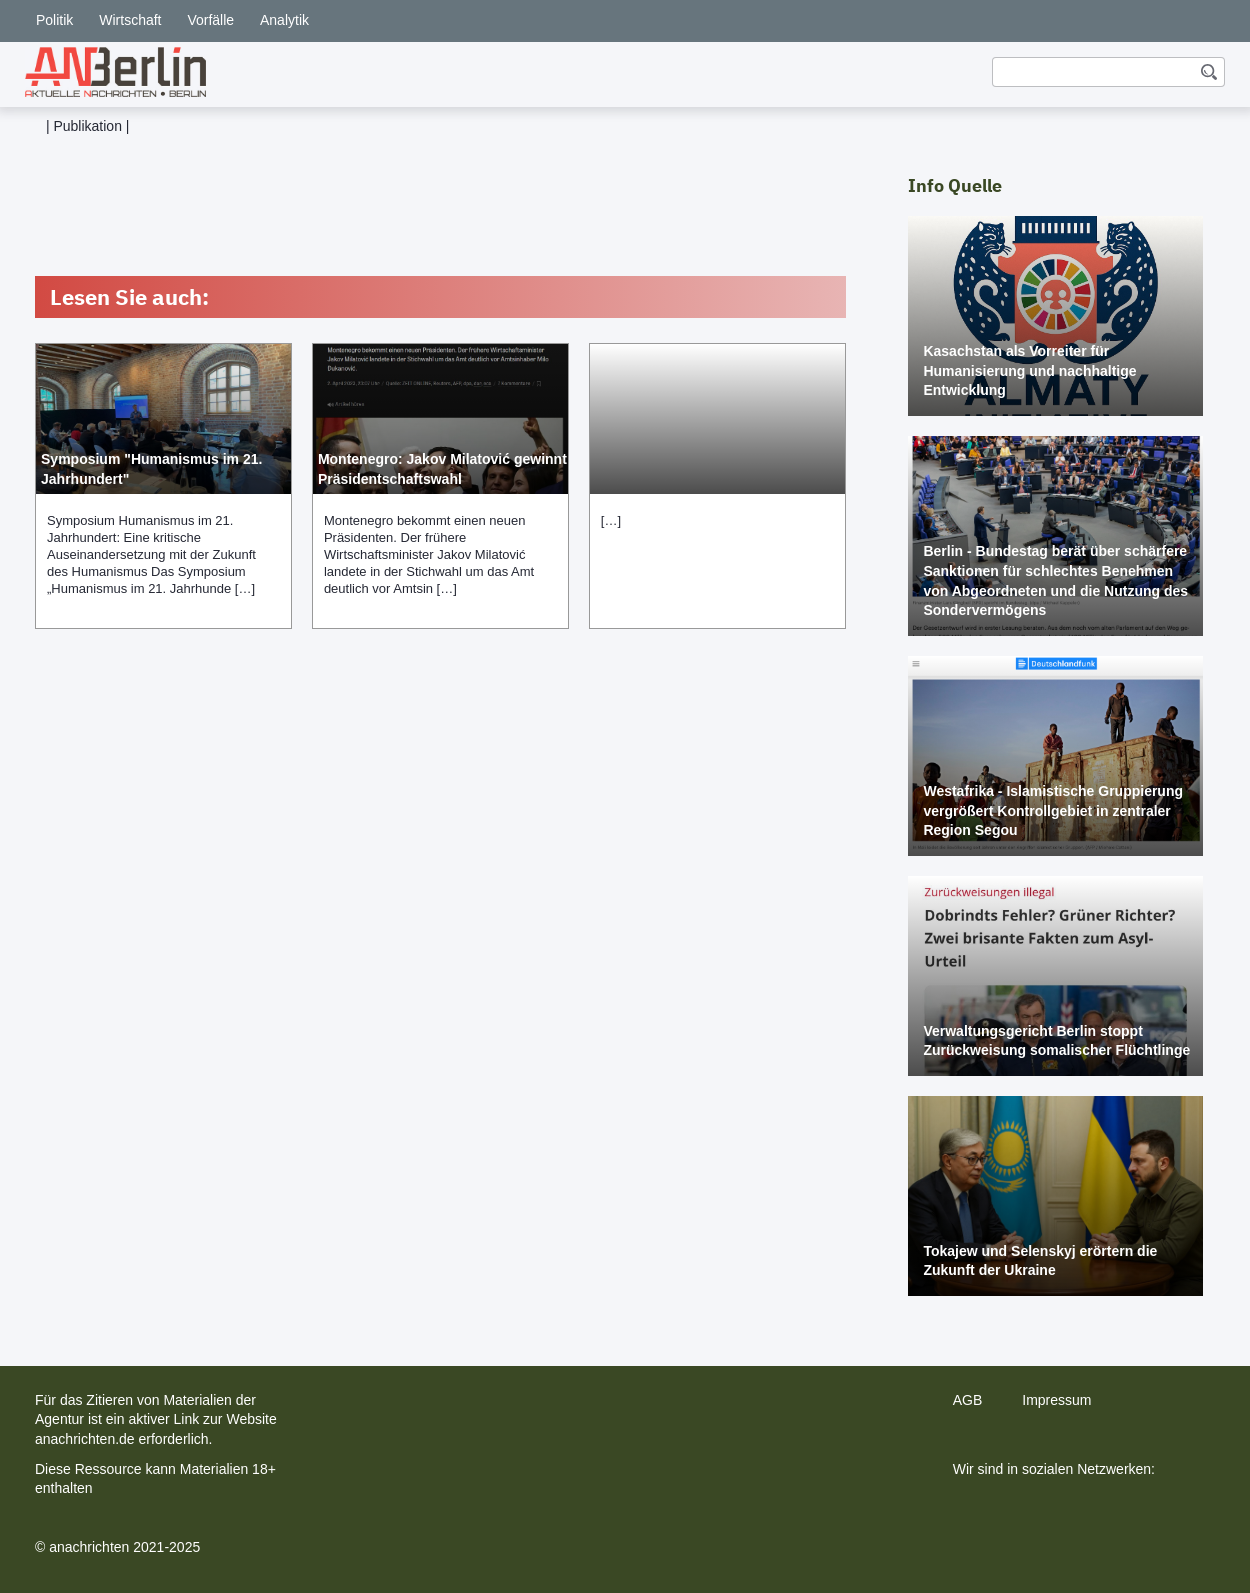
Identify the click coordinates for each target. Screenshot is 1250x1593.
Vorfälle (210, 20)
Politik (54, 20)
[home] (115, 72)
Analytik (284, 20)
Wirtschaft (130, 20)
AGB (968, 1400)
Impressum (1056, 1400)
